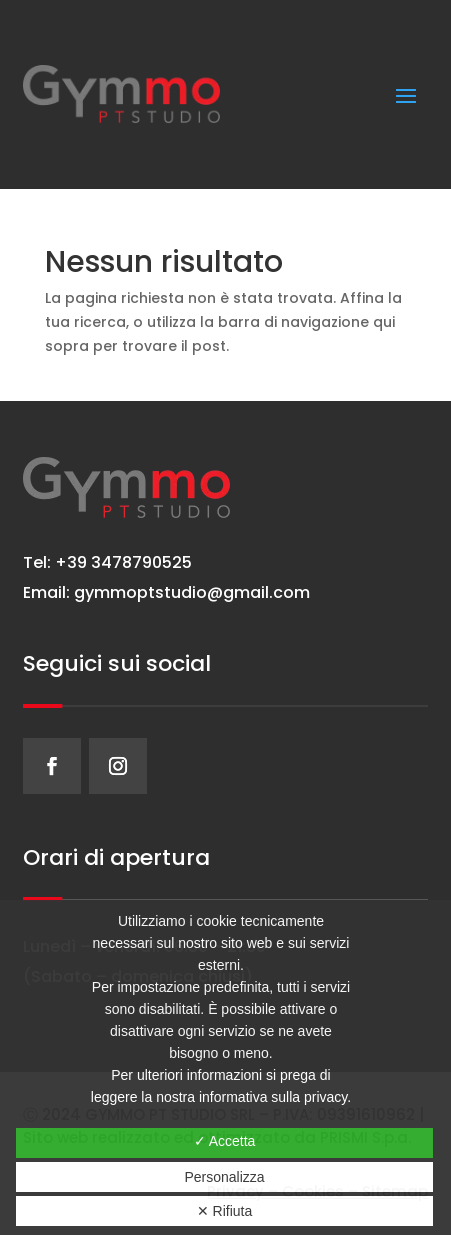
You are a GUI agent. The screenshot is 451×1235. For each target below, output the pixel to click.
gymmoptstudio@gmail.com (192, 592)
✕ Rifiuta (225, 1211)
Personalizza (224, 1177)
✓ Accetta (225, 1141)
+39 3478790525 (121, 562)
